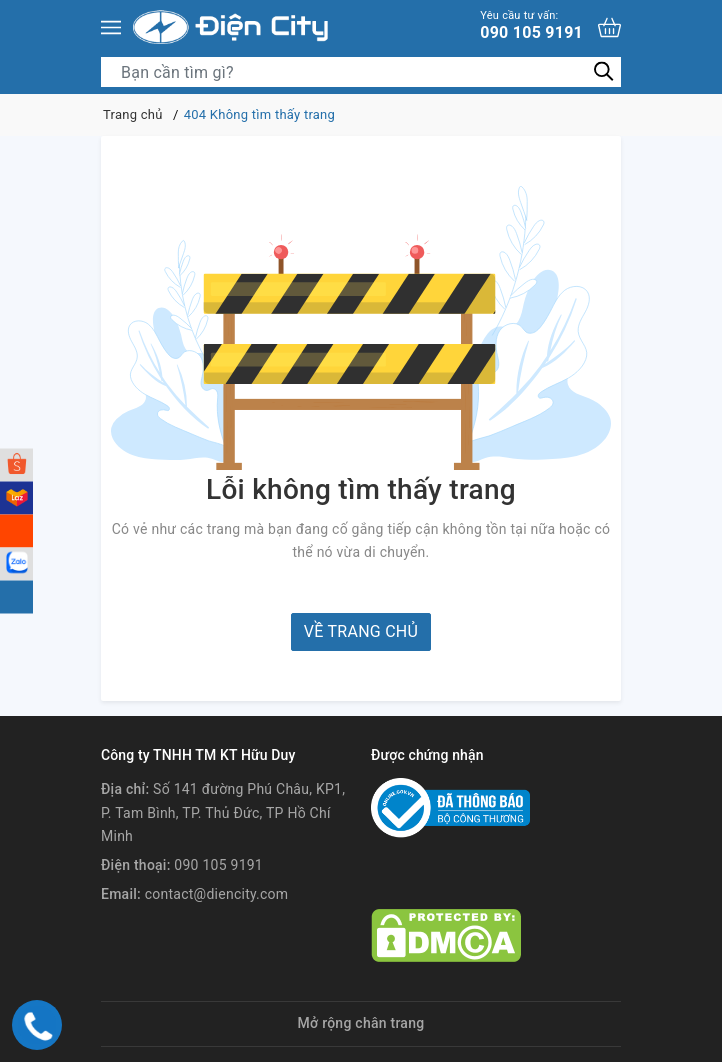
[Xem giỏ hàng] (609, 27)
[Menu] (111, 27)
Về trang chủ (361, 631)
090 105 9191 (531, 25)
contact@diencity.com (217, 894)
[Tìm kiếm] (603, 71)
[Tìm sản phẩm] (361, 72)
